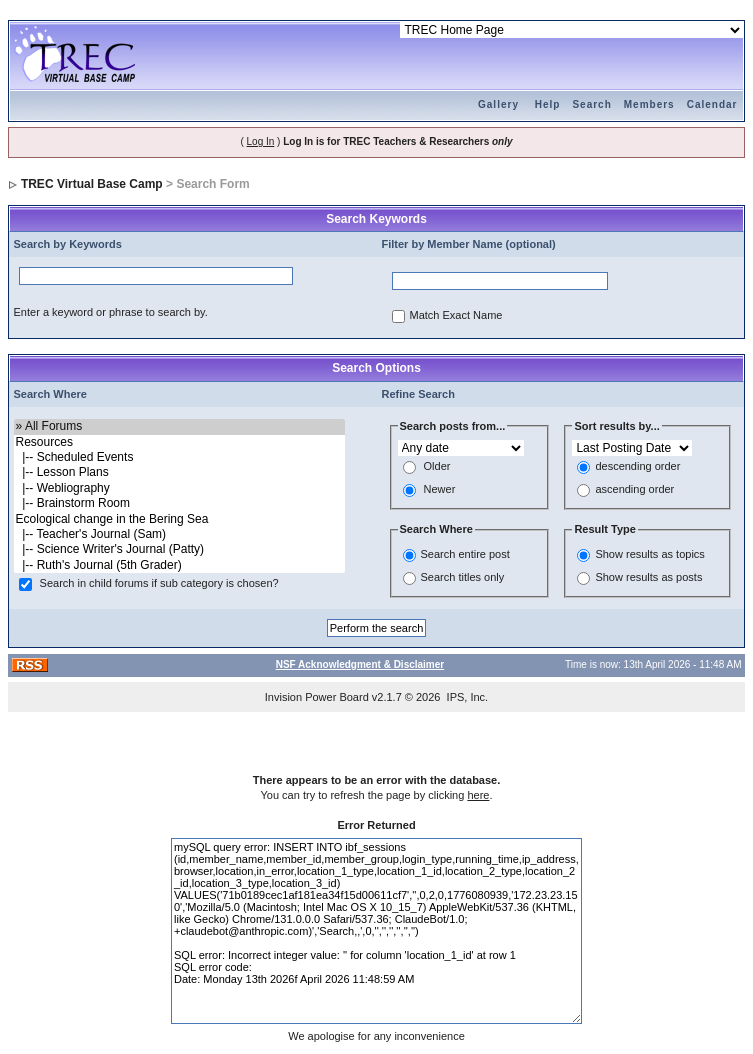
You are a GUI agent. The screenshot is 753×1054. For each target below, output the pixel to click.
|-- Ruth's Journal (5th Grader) (179, 565)
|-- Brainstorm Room (179, 503)
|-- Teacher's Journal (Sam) (179, 534)
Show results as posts (648, 577)
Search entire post (465, 554)
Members (649, 104)
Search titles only (463, 577)
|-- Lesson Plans (179, 472)
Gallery (498, 104)
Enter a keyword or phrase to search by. (111, 312)
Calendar (712, 104)
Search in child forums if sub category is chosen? (159, 584)
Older (437, 467)
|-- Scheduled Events (179, 457)
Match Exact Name (456, 316)
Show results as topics (649, 554)
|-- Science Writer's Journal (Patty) (179, 549)
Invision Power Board (317, 697)
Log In (261, 141)
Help (548, 104)
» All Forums (179, 426)
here (478, 795)
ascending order (634, 490)
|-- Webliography (179, 488)
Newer (440, 490)
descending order (637, 467)
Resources (179, 442)
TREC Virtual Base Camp (92, 184)
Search (591, 104)
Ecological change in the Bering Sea (179, 519)
